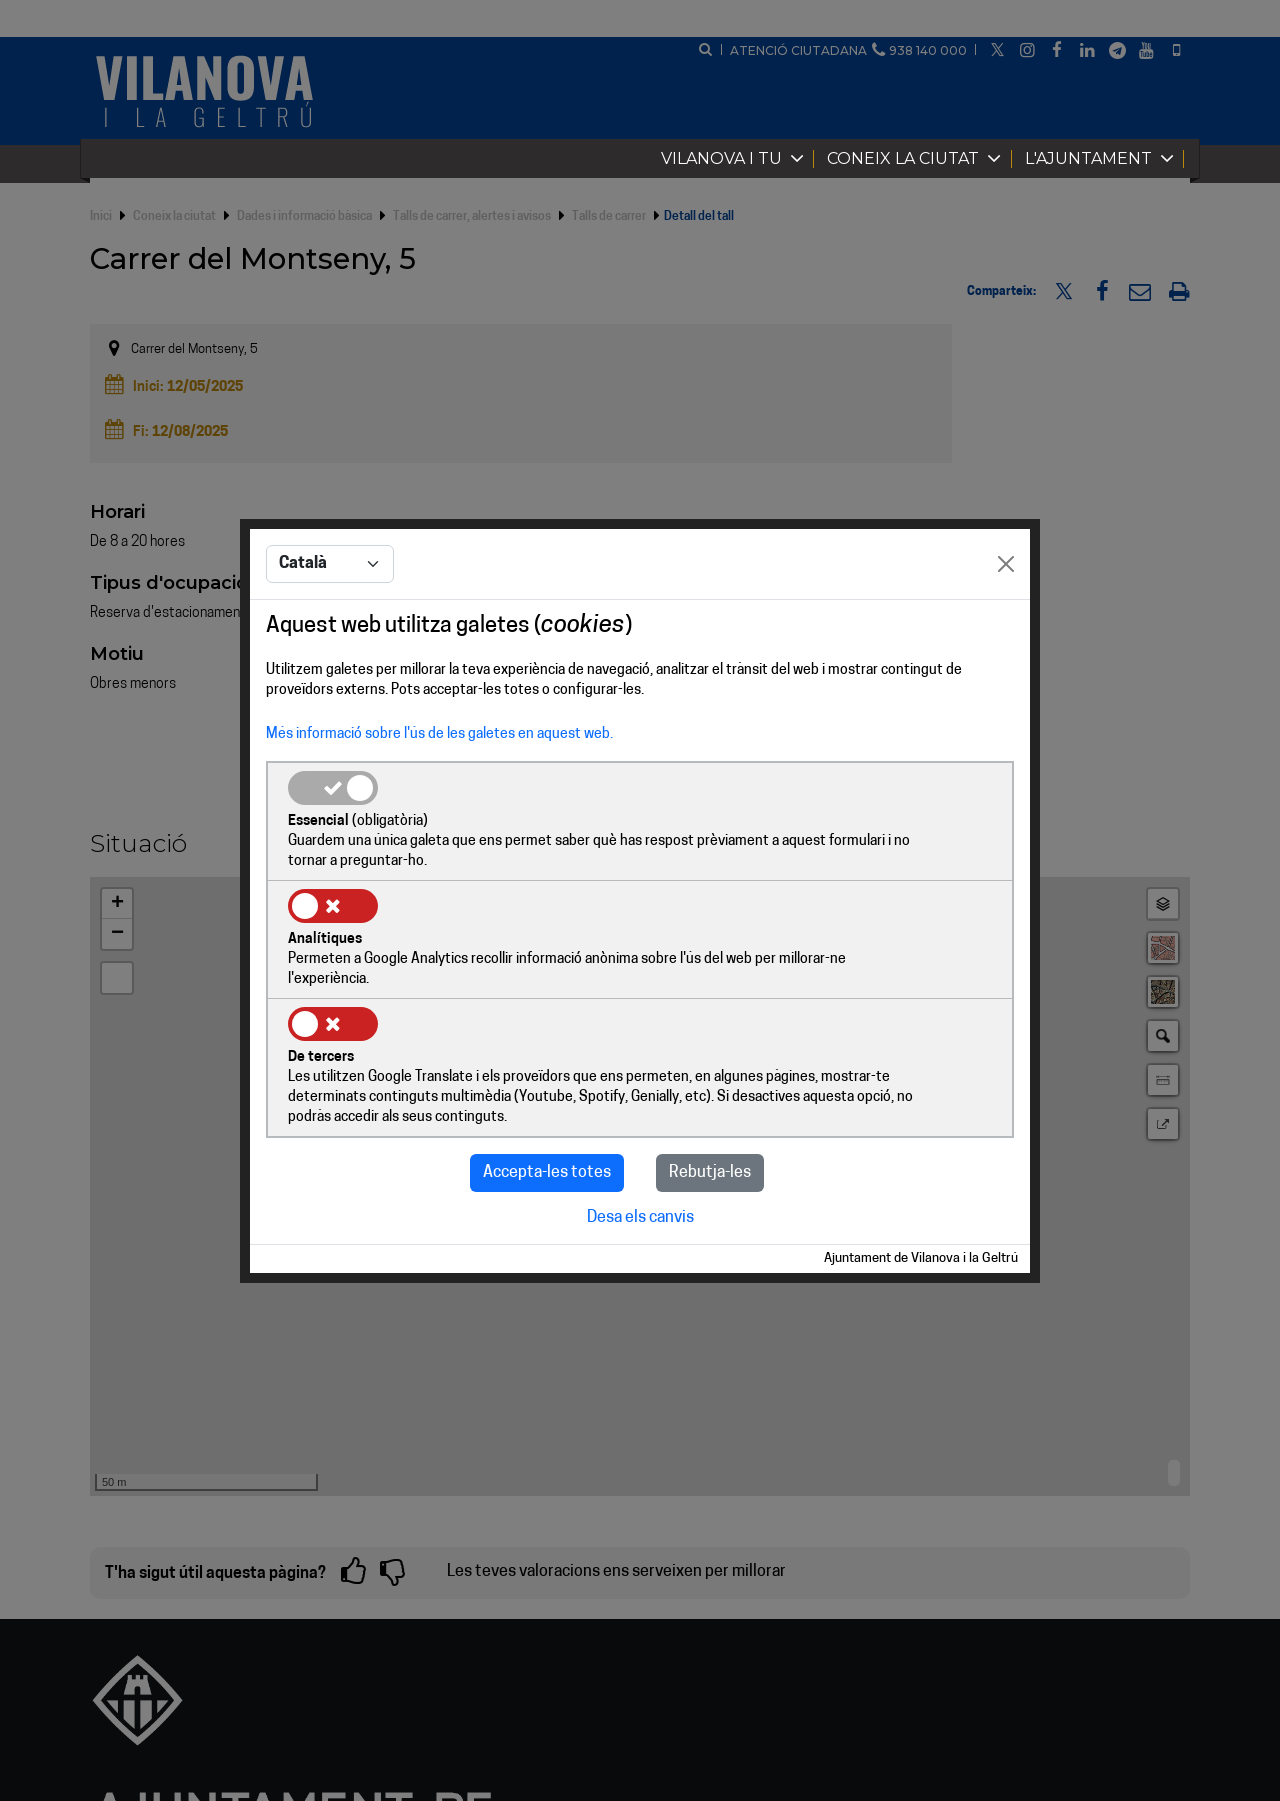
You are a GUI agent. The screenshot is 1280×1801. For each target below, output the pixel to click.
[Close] (1006, 626)
